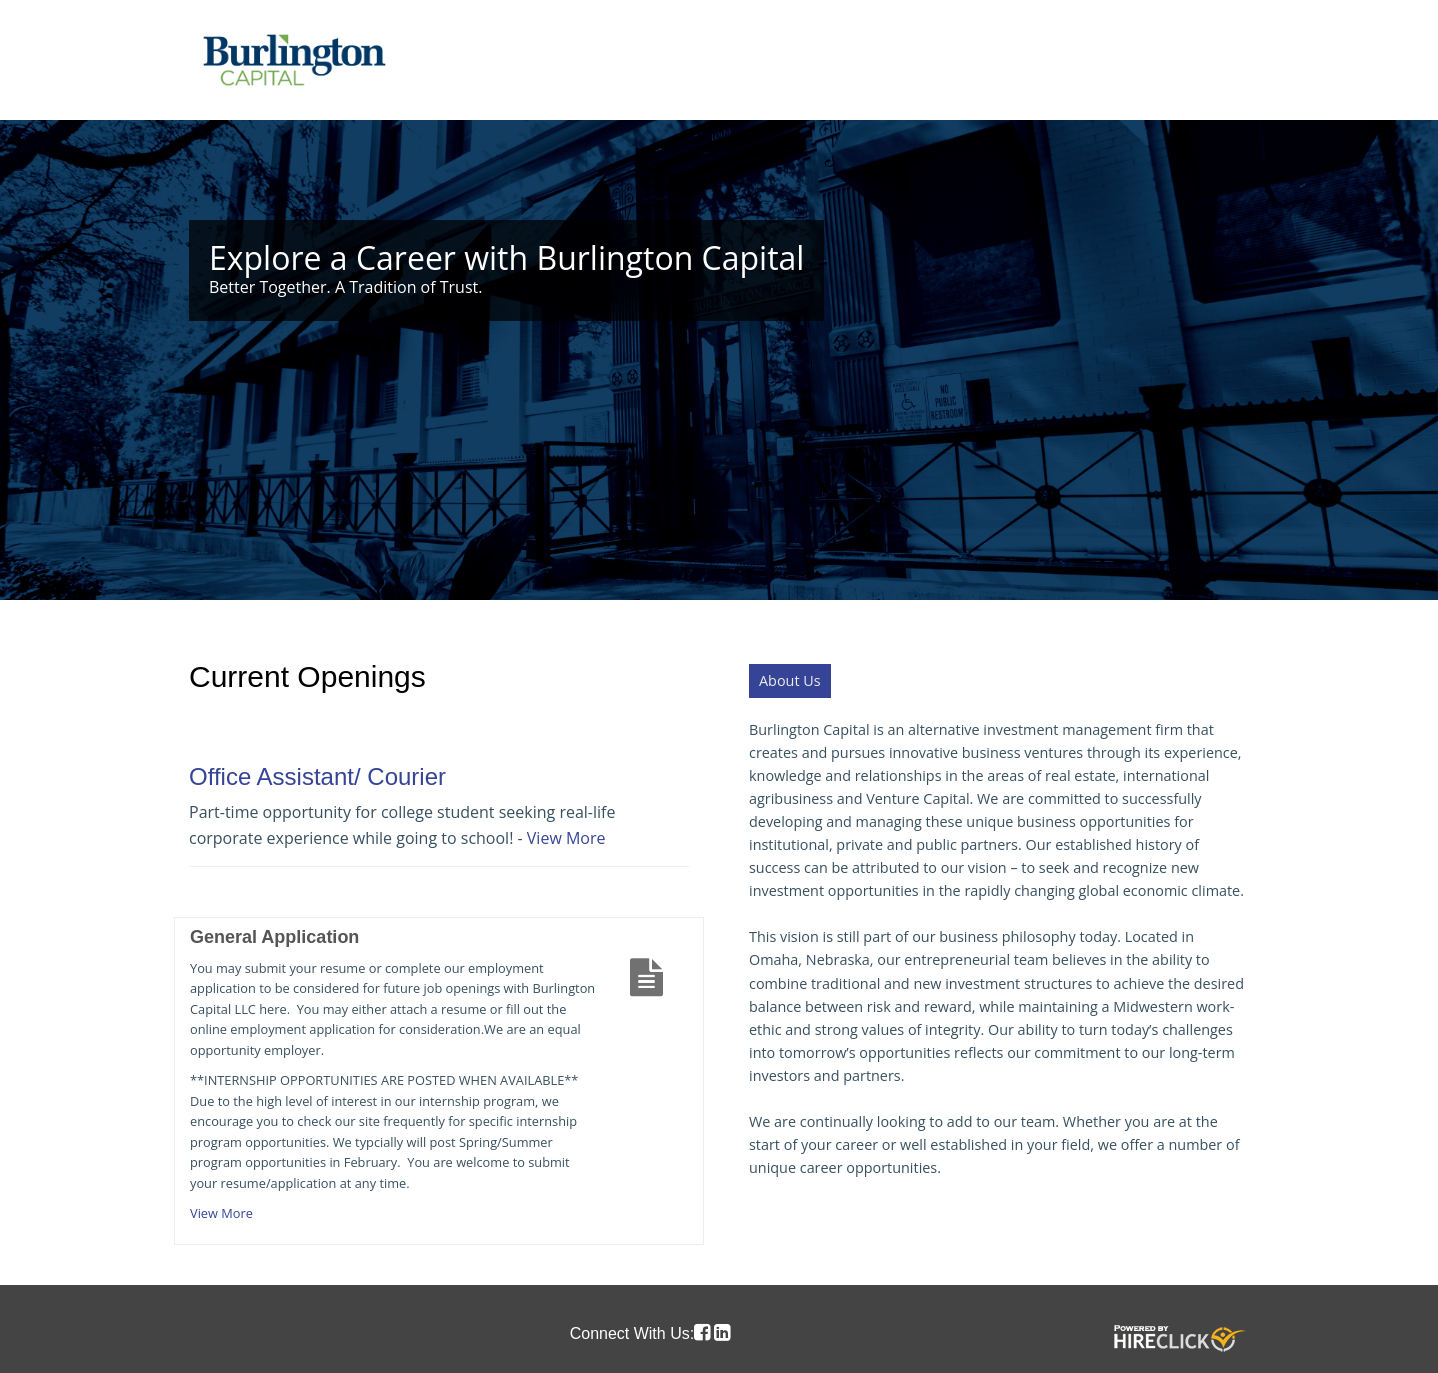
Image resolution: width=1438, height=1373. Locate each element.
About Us (790, 680)
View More (566, 838)
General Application (274, 937)
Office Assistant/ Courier (317, 776)
